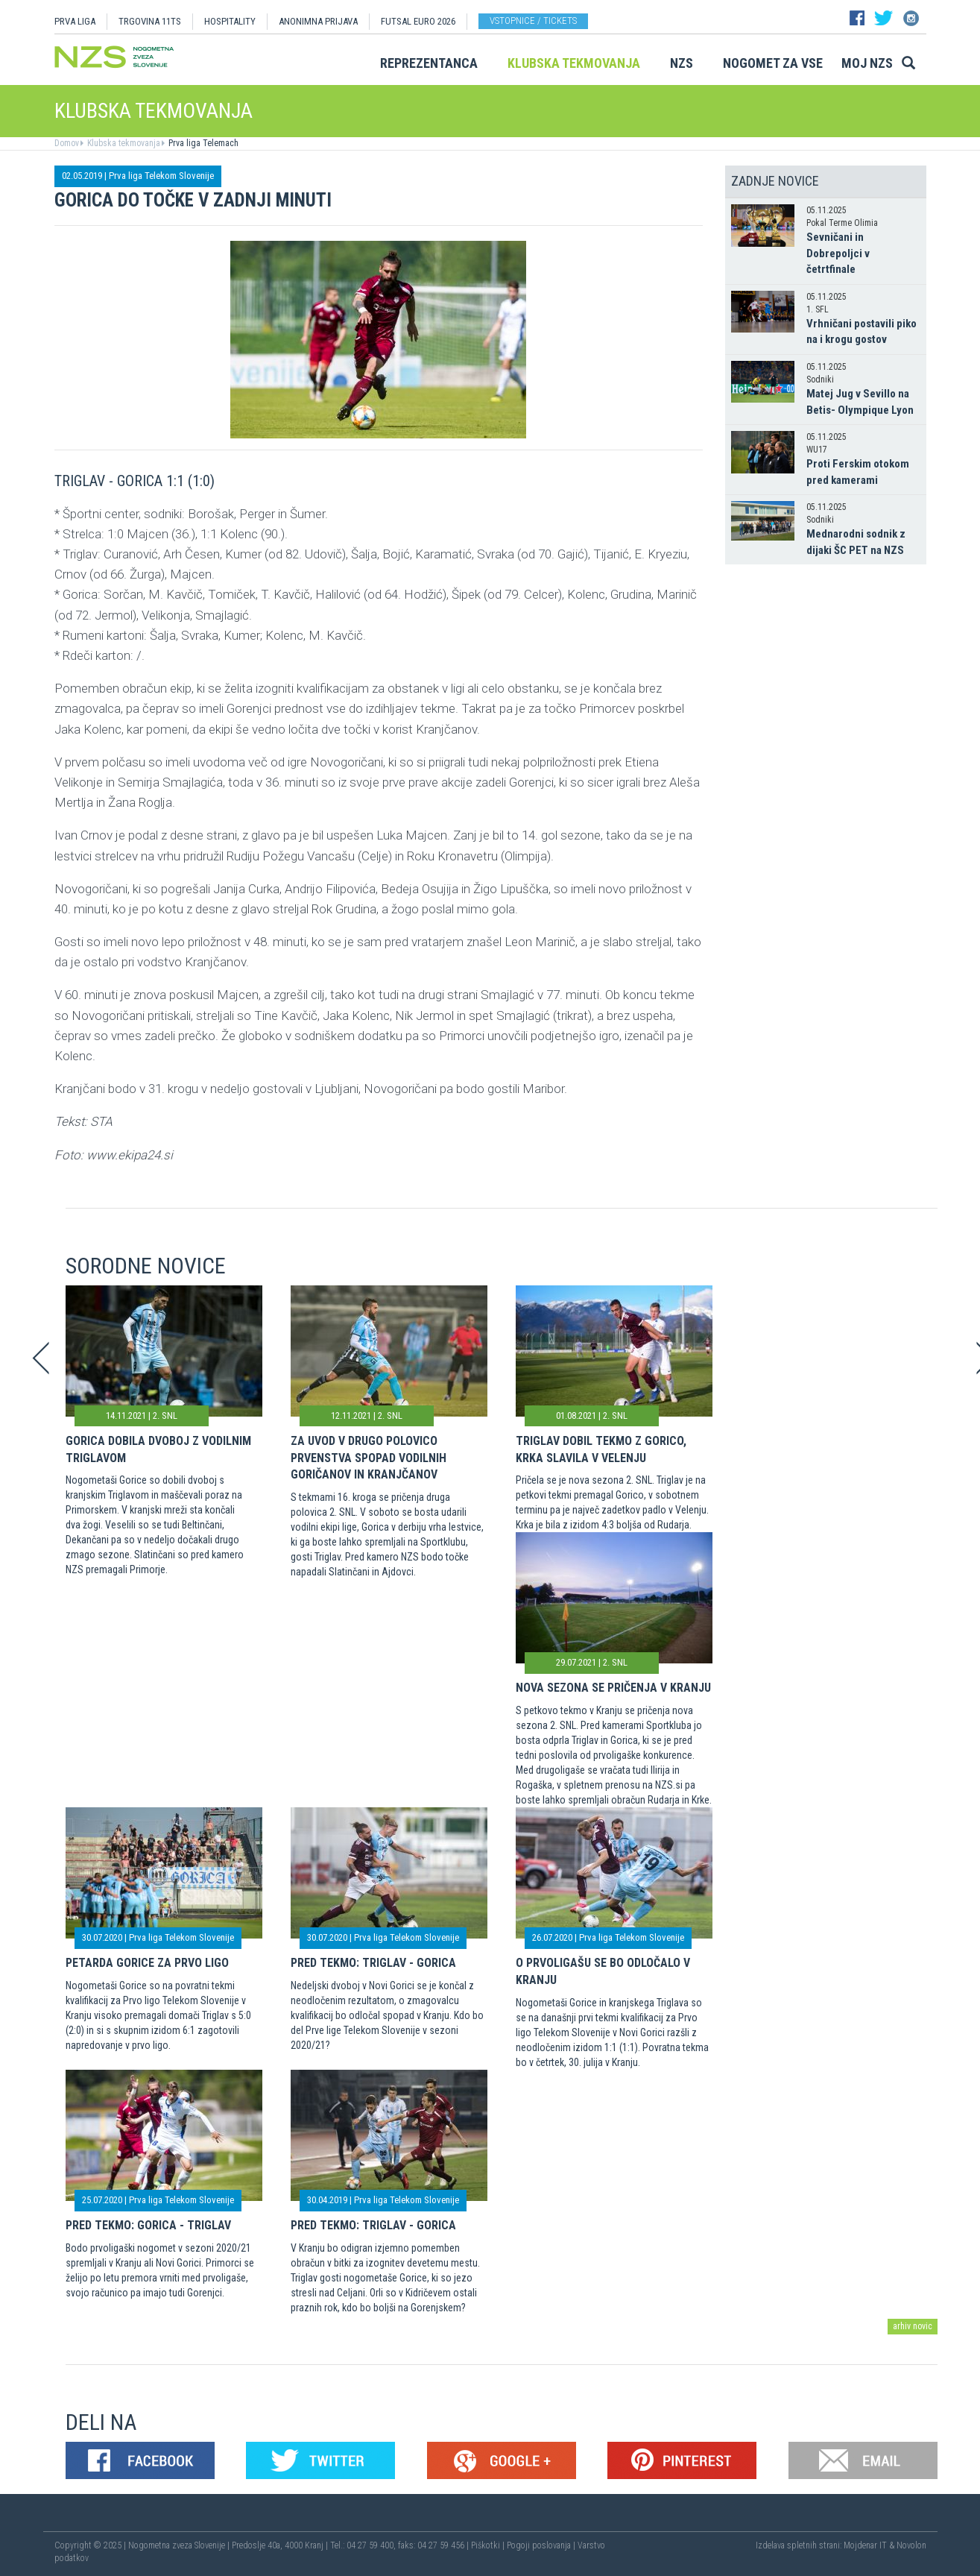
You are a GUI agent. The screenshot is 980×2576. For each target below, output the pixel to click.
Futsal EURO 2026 (418, 21)
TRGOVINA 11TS (149, 21)
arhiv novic (912, 2326)
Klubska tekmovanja (574, 63)
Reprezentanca (429, 63)
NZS (681, 63)
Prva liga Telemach (202, 143)
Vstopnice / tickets (533, 20)
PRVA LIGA (74, 21)
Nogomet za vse (773, 63)
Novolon (911, 2545)
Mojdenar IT (865, 2545)
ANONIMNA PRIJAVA (318, 21)
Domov (66, 143)
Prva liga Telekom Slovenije (161, 175)
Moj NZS (867, 63)
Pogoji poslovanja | (542, 2545)
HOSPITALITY (230, 21)
